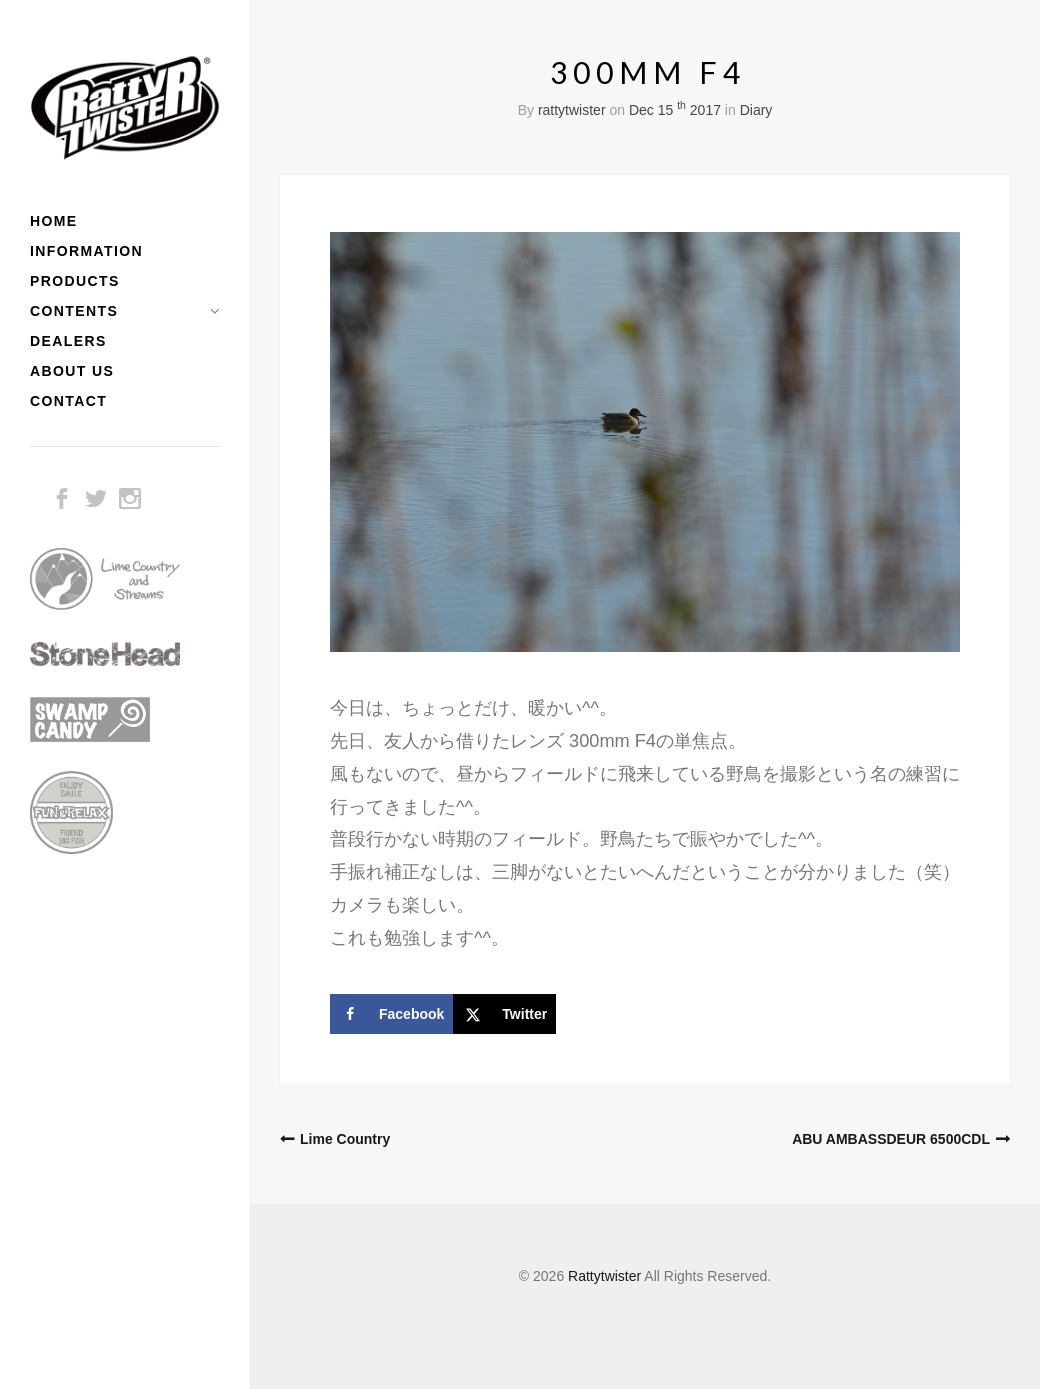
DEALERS (68, 341)
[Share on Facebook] (391, 1014)
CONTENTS (74, 311)
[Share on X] (504, 1014)
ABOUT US (72, 371)
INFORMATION (86, 251)
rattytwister (572, 110)
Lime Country (345, 1139)
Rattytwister (604, 1276)
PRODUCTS (75, 281)
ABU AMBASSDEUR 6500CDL (891, 1139)
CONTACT (68, 401)
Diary (756, 110)
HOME (54, 221)
